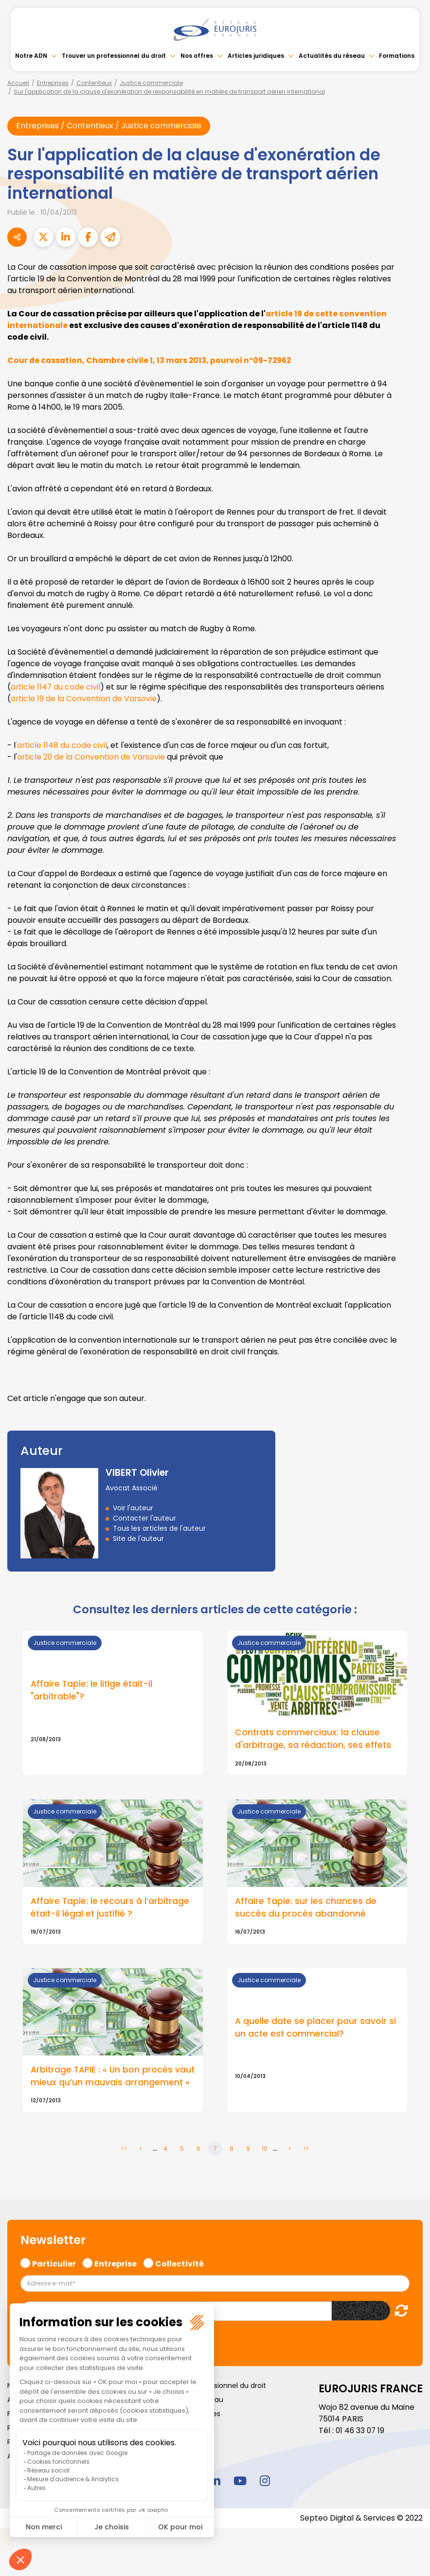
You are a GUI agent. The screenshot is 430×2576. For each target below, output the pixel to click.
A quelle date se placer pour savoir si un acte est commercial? (315, 2032)
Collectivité (179, 2276)
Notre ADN (31, 56)
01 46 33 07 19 (361, 2444)
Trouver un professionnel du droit (114, 56)
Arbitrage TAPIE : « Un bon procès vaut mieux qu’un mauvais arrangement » (102, 2083)
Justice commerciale (151, 83)
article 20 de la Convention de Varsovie (91, 756)
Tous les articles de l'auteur (159, 1528)
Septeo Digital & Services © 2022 (361, 2531)
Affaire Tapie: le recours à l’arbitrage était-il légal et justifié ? (110, 1908)
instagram (264, 2494)
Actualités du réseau (332, 56)
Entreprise (115, 2276)
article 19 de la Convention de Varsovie (84, 698)
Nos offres (196, 56)
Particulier (54, 2276)
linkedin (215, 2494)
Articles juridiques (256, 56)
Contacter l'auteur (144, 1518)
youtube (240, 2494)
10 (265, 2162)
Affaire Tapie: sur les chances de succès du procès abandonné (305, 1908)
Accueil (18, 83)
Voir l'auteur (133, 1508)
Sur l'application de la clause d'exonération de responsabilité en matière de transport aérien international (169, 91)
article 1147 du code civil (56, 686)
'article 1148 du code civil (62, 745)
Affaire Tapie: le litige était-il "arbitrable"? (92, 1690)
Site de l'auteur (138, 1538)
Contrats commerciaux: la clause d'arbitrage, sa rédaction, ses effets (314, 1739)
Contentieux (94, 83)
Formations (396, 56)
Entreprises (53, 83)
